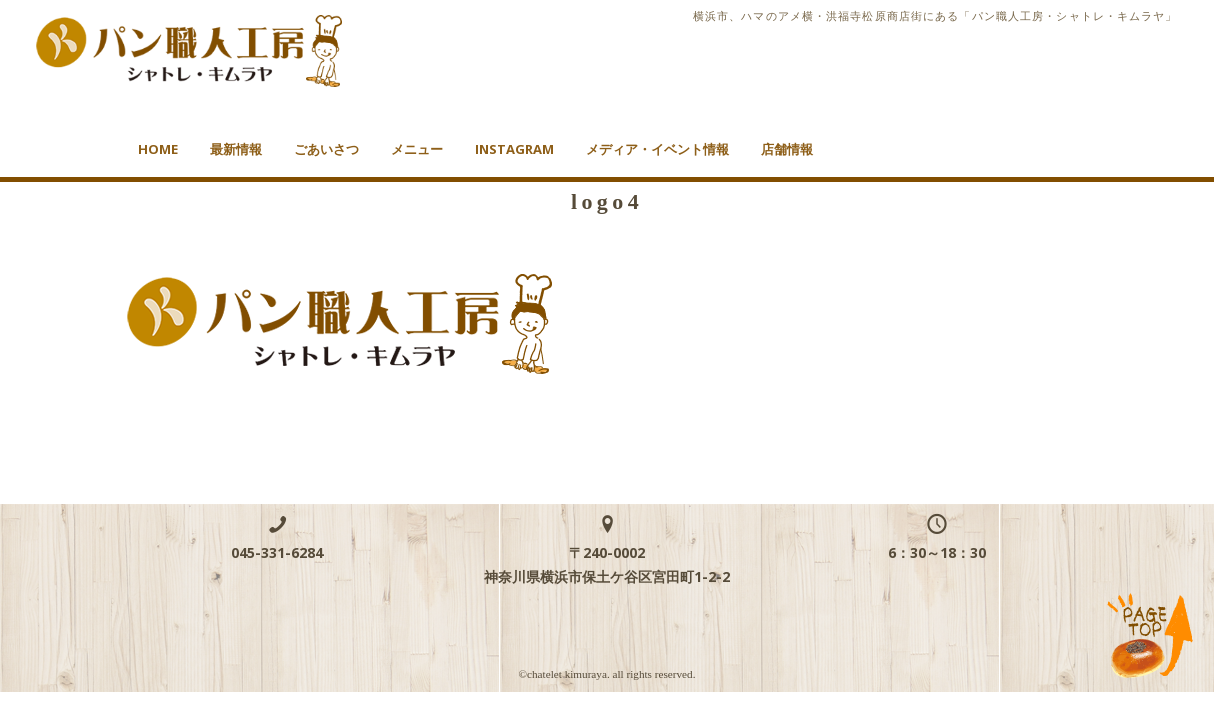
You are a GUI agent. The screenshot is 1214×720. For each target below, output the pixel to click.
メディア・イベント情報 (657, 149)
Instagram (514, 149)
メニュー (417, 149)
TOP (1150, 637)
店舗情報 (787, 149)
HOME (158, 149)
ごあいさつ (326, 149)
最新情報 (236, 149)
